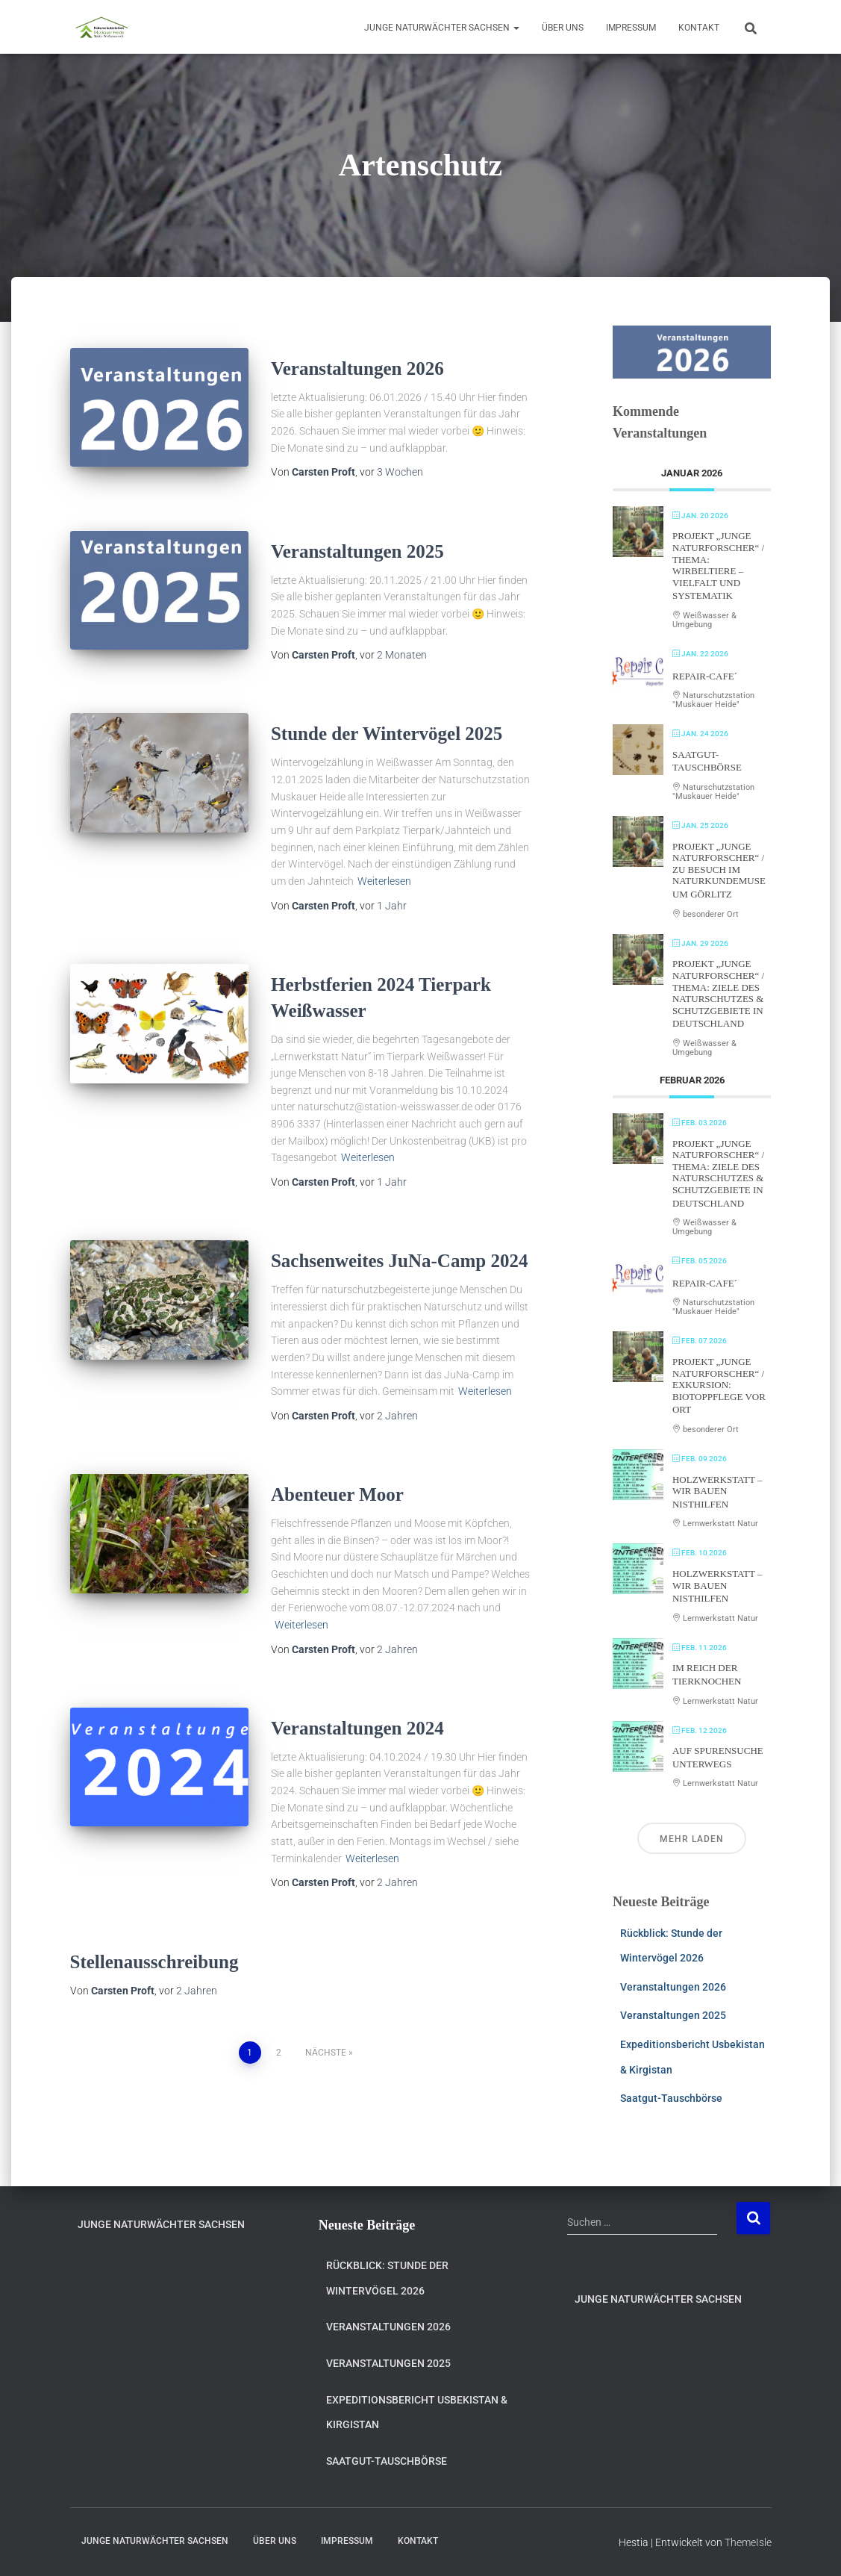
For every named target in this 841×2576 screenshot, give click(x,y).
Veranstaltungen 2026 (357, 368)
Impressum (631, 27)
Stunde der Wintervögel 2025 (386, 734)
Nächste (325, 2052)
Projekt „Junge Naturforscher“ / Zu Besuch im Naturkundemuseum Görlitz (719, 870)
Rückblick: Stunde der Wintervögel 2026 (387, 2278)
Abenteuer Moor (337, 1494)
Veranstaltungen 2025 (357, 551)
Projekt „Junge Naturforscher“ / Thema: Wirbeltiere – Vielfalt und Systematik (718, 565)
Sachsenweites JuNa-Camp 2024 (399, 1261)
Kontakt (698, 27)
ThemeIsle (748, 2542)
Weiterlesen (384, 881)
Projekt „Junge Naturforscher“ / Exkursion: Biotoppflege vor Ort (719, 1385)
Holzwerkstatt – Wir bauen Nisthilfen (717, 1492)
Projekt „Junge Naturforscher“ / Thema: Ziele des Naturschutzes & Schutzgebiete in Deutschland (718, 993)
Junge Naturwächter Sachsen (441, 27)
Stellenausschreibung (154, 1962)
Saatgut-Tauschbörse (671, 2098)
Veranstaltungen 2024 (357, 1728)
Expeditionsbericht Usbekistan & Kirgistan (416, 2412)
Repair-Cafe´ (704, 676)
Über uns (563, 27)
